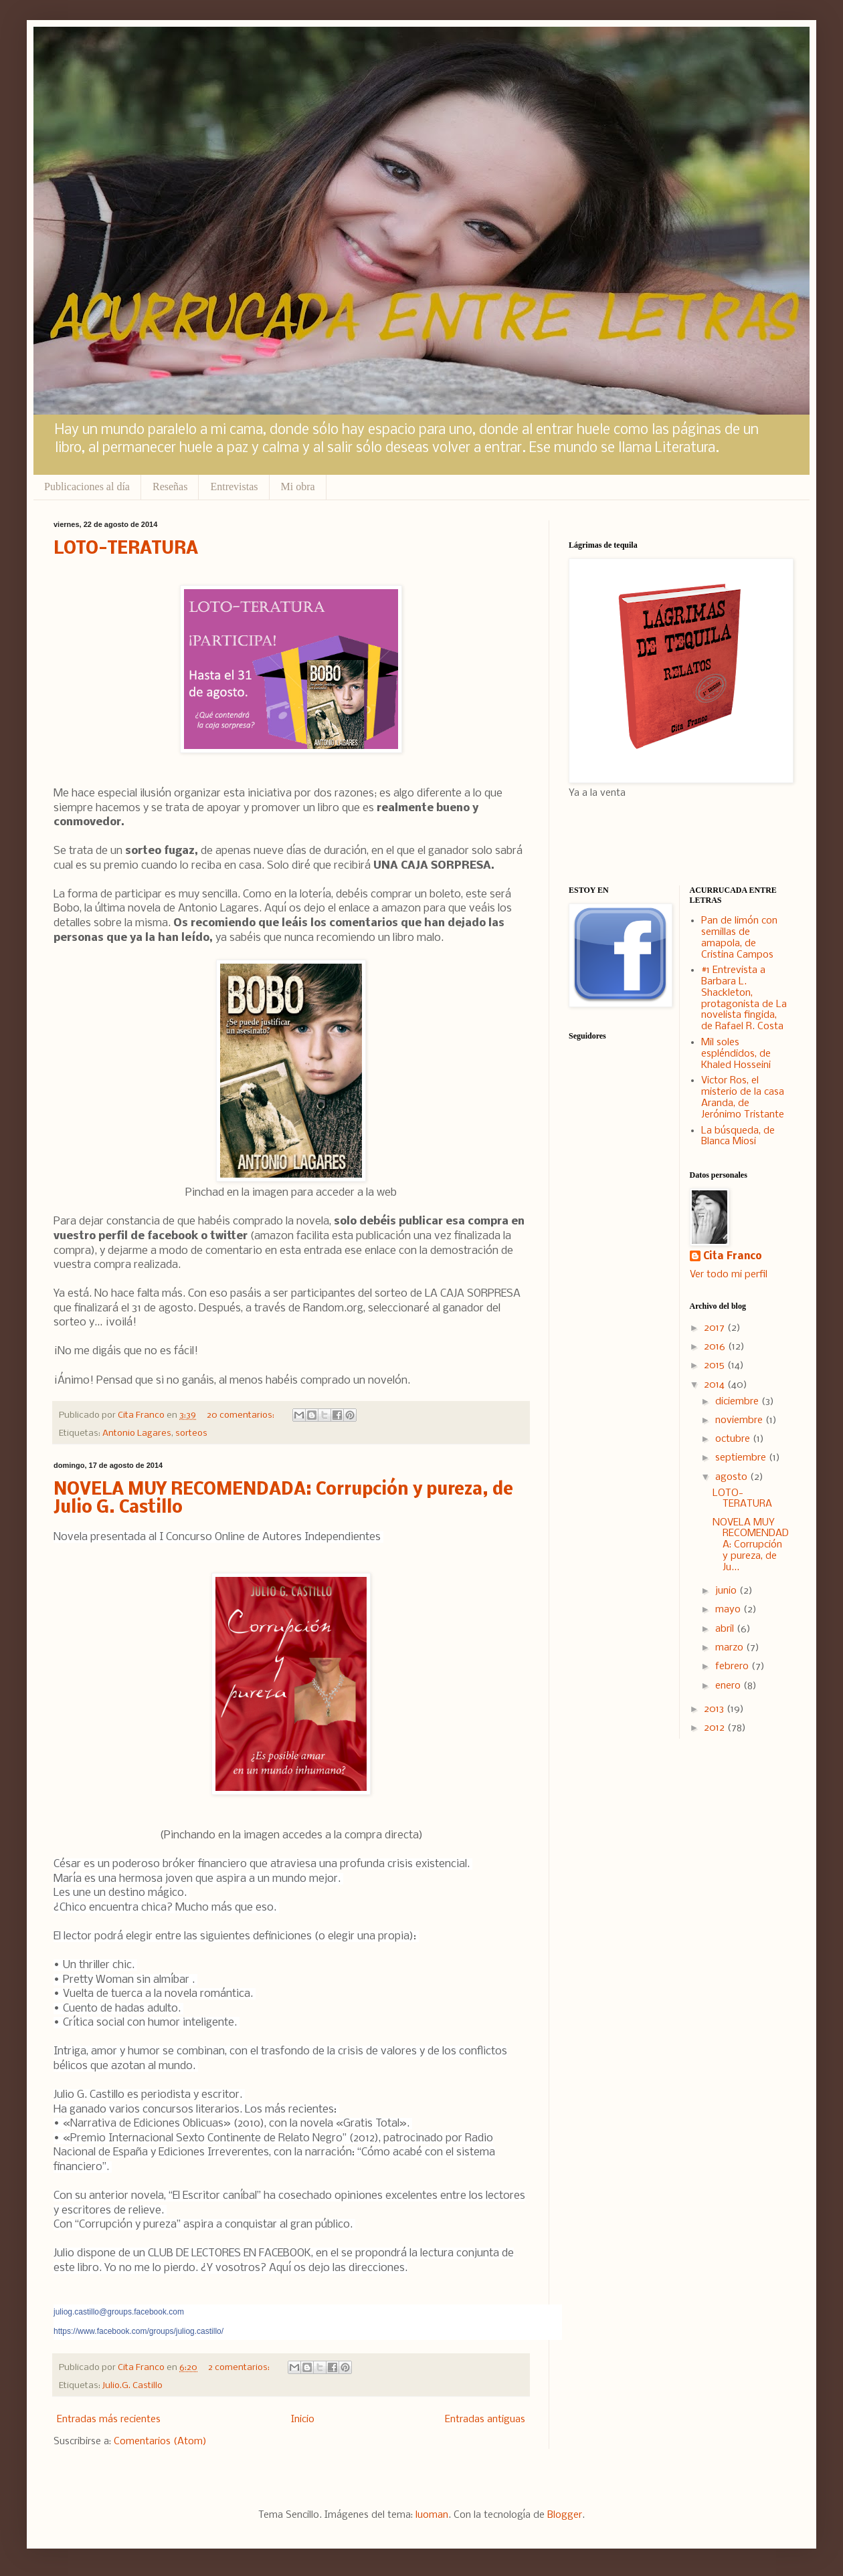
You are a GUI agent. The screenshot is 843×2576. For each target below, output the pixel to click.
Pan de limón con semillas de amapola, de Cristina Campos (739, 938)
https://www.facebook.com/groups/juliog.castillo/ (138, 2331)
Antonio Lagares (136, 1433)
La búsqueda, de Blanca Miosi (738, 1136)
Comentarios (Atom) (160, 2441)
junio (727, 1591)
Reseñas (170, 486)
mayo (729, 1609)
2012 (715, 1728)
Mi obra (298, 486)
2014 (715, 1385)
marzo (730, 1647)
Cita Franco (732, 1256)
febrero (733, 1666)
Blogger (564, 2515)
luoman (431, 2515)
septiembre (742, 1458)
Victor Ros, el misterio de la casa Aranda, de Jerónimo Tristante (742, 1097)
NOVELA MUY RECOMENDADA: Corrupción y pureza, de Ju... (751, 1545)
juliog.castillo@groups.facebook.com (119, 2312)
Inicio (302, 2419)
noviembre (740, 1420)
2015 (715, 1365)
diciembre (738, 1401)
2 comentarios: (240, 2368)
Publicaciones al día (87, 486)
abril (726, 1629)
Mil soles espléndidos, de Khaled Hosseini (736, 1054)
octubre (734, 1439)
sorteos (191, 1433)
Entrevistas (234, 486)
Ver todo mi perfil (728, 1274)
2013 (715, 1709)
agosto (732, 1477)
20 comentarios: (241, 1415)
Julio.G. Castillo (132, 2386)
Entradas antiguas (485, 2419)
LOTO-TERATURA (126, 549)
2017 (715, 1328)
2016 (716, 1346)
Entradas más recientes (109, 2419)
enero (729, 1686)
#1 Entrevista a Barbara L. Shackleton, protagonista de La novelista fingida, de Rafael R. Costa (744, 998)
